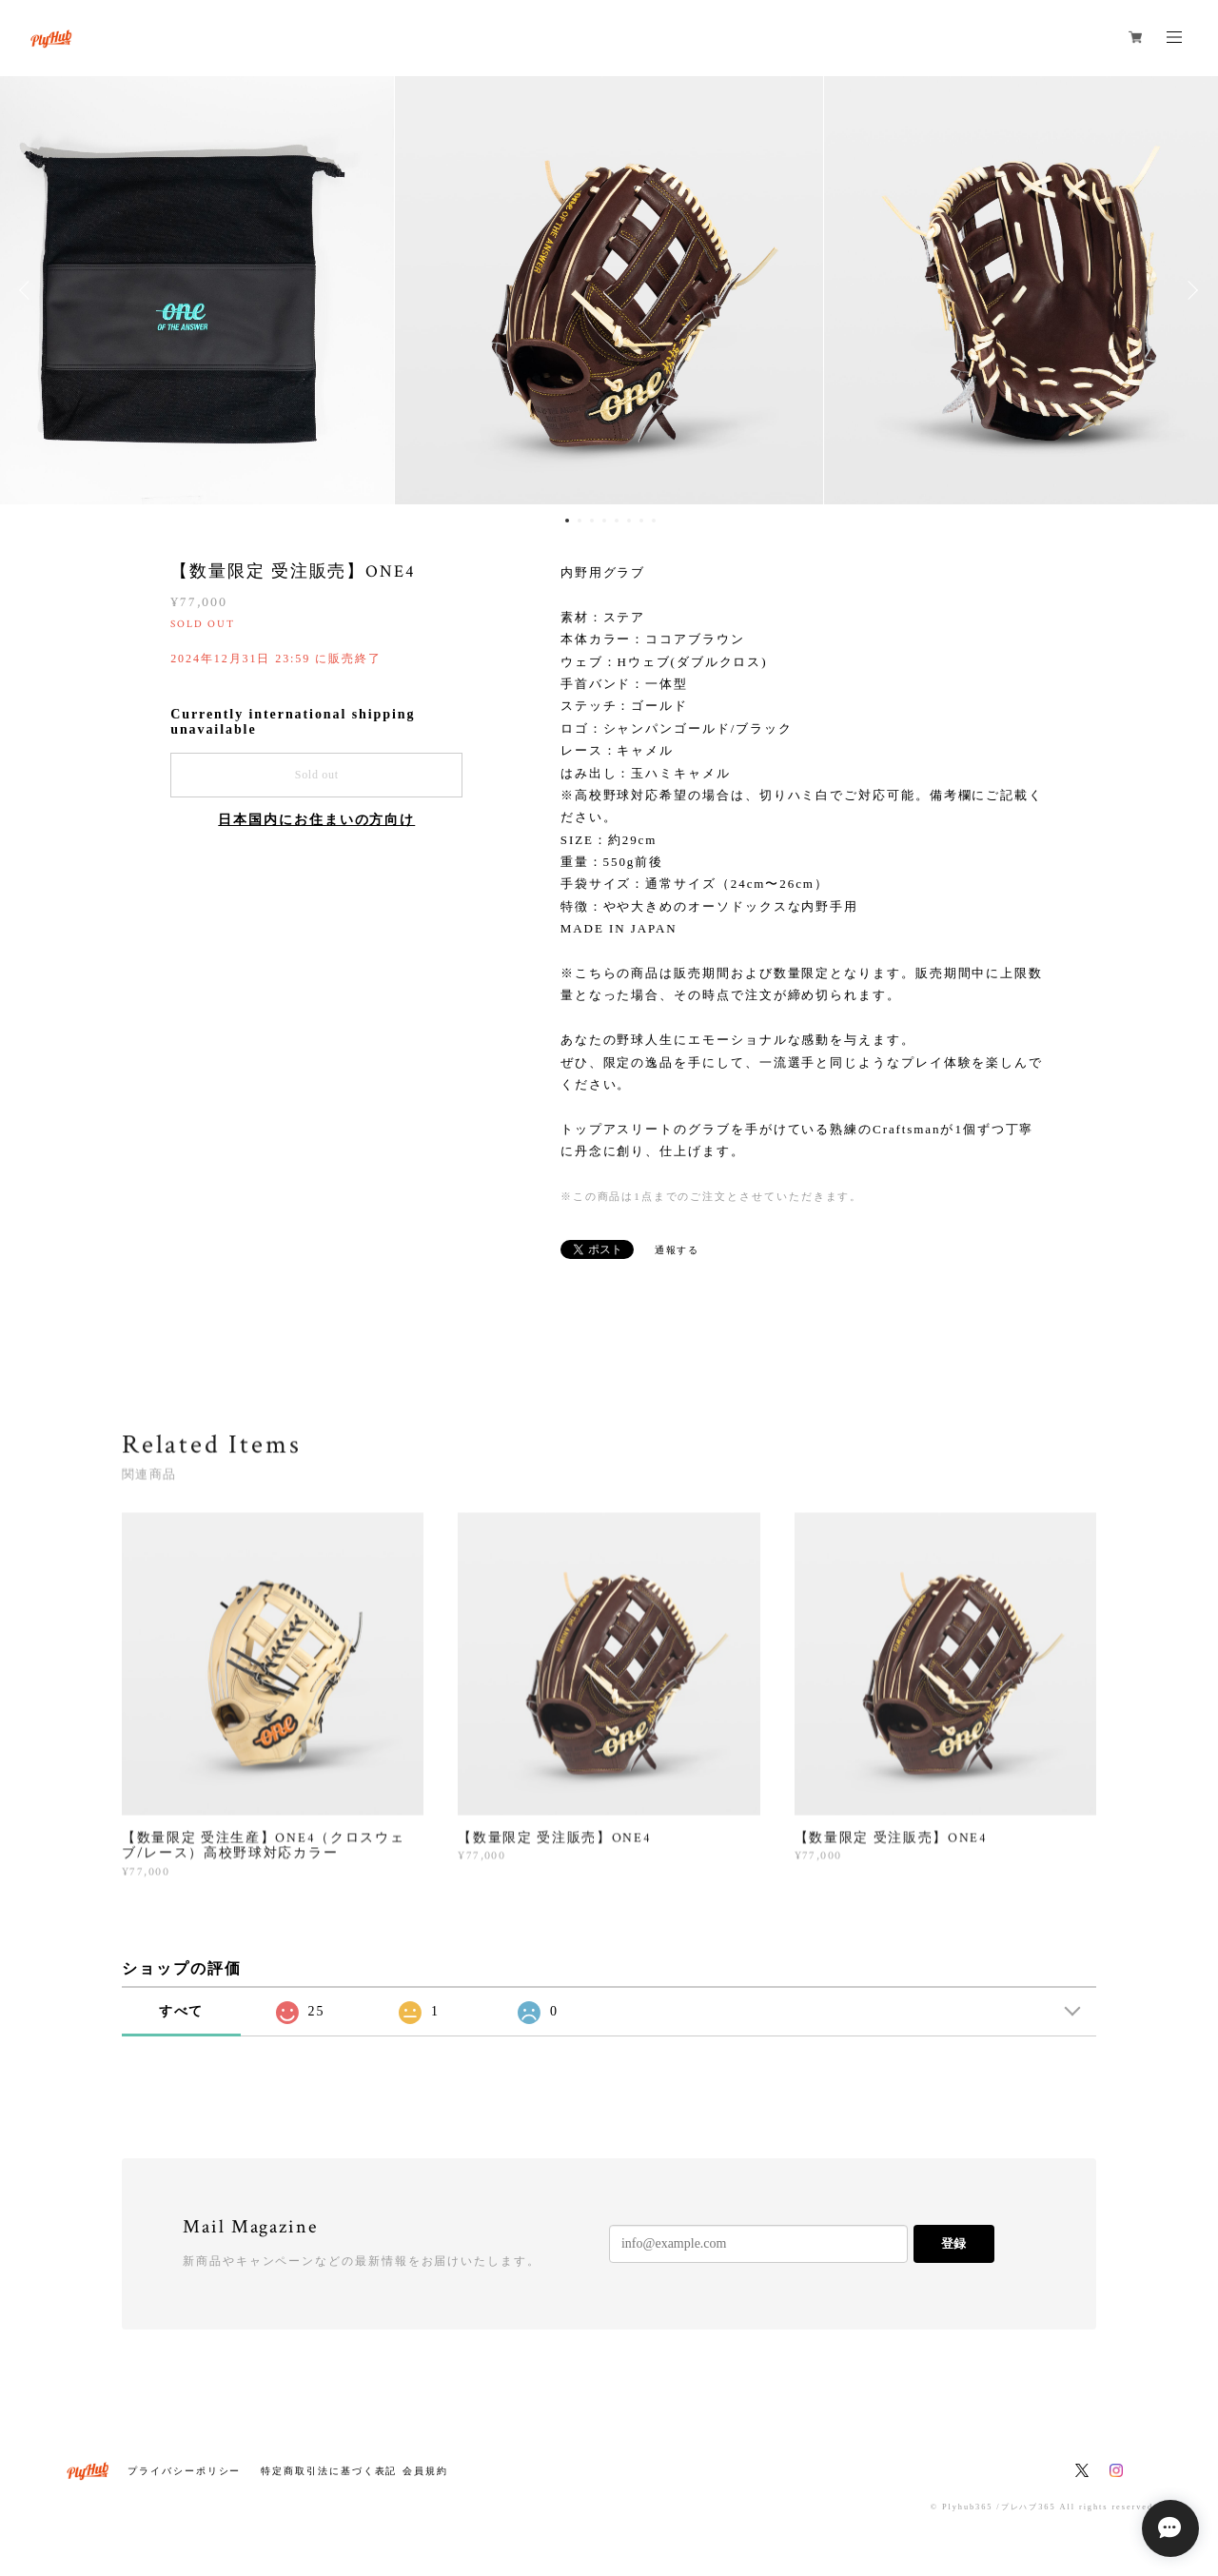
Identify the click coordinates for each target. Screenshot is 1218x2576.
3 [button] (592, 520)
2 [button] (579, 520)
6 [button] (629, 520)
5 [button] (617, 520)
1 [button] (567, 520)
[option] (609, 290)
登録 (953, 2243)
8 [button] (654, 520)
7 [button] (641, 520)
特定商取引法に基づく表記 (329, 2471)
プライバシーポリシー (184, 2471)
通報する (677, 1250)
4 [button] (604, 520)
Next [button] (1189, 290)
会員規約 (425, 2471)
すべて (182, 2011)
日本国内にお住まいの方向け (316, 820)
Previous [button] (28, 290)
